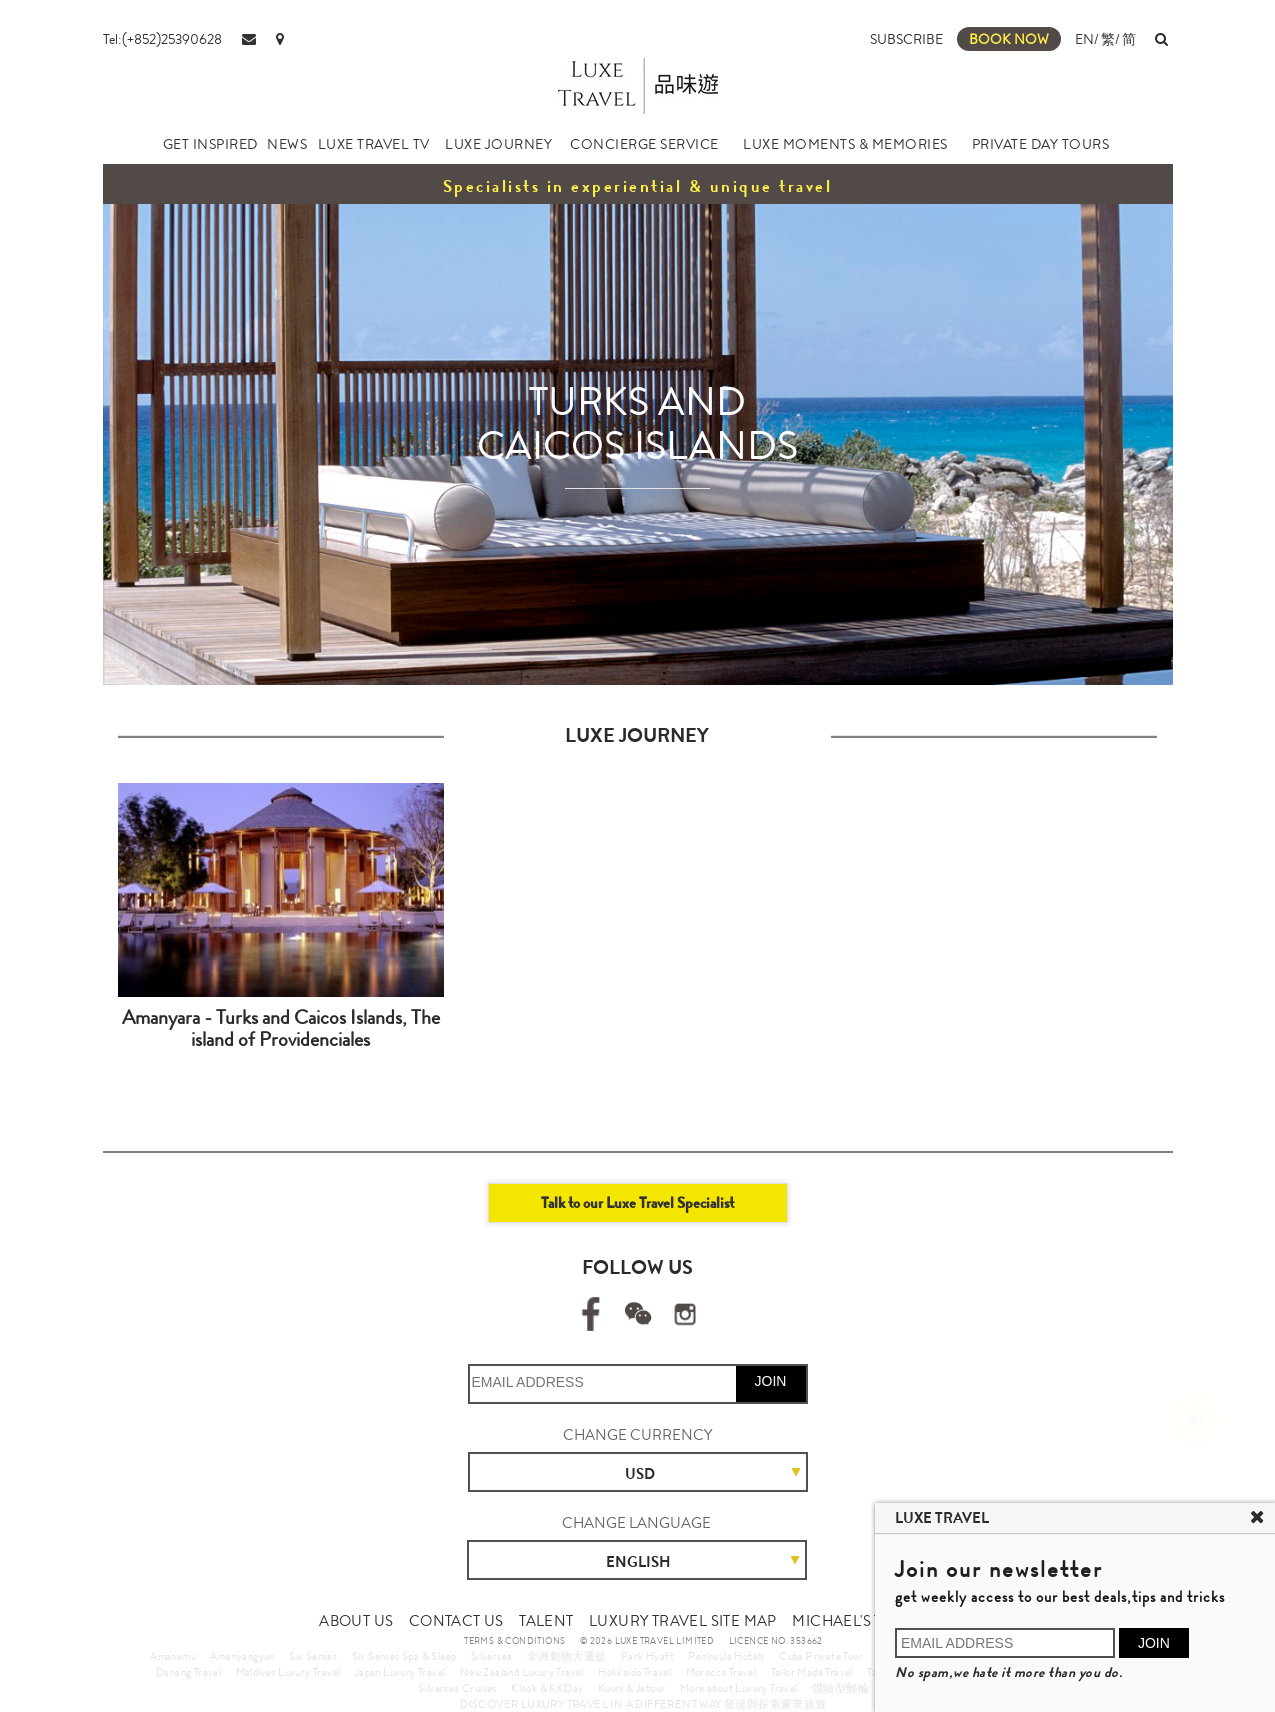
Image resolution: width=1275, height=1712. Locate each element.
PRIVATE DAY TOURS (1041, 144)
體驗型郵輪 (840, 1688)
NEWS (287, 144)
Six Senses (313, 1656)
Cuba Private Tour (821, 1656)
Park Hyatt (647, 1656)
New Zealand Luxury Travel (522, 1672)
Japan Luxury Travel (400, 1672)
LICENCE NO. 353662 (776, 1641)
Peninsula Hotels (726, 1656)
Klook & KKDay (547, 1688)
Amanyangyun (242, 1656)
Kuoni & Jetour (632, 1688)
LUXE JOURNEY (498, 144)
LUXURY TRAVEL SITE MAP (683, 1621)
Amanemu (173, 1656)
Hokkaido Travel (634, 1672)
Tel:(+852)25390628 (162, 39)
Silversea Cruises (457, 1688)
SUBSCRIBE (906, 39)
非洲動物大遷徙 (567, 1656)
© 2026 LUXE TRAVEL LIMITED (647, 1641)
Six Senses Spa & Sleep (404, 1656)
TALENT (546, 1621)
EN (1084, 39)
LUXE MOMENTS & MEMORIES (845, 144)
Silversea (492, 1656)
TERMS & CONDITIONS (514, 1641)
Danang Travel (188, 1672)
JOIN (771, 1381)
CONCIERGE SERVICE (644, 144)
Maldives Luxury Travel (288, 1672)
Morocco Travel (721, 1672)
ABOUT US (356, 1621)
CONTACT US (456, 1621)
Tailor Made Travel (812, 1672)
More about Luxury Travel (739, 1688)
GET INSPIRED (210, 144)
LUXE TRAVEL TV (374, 144)
